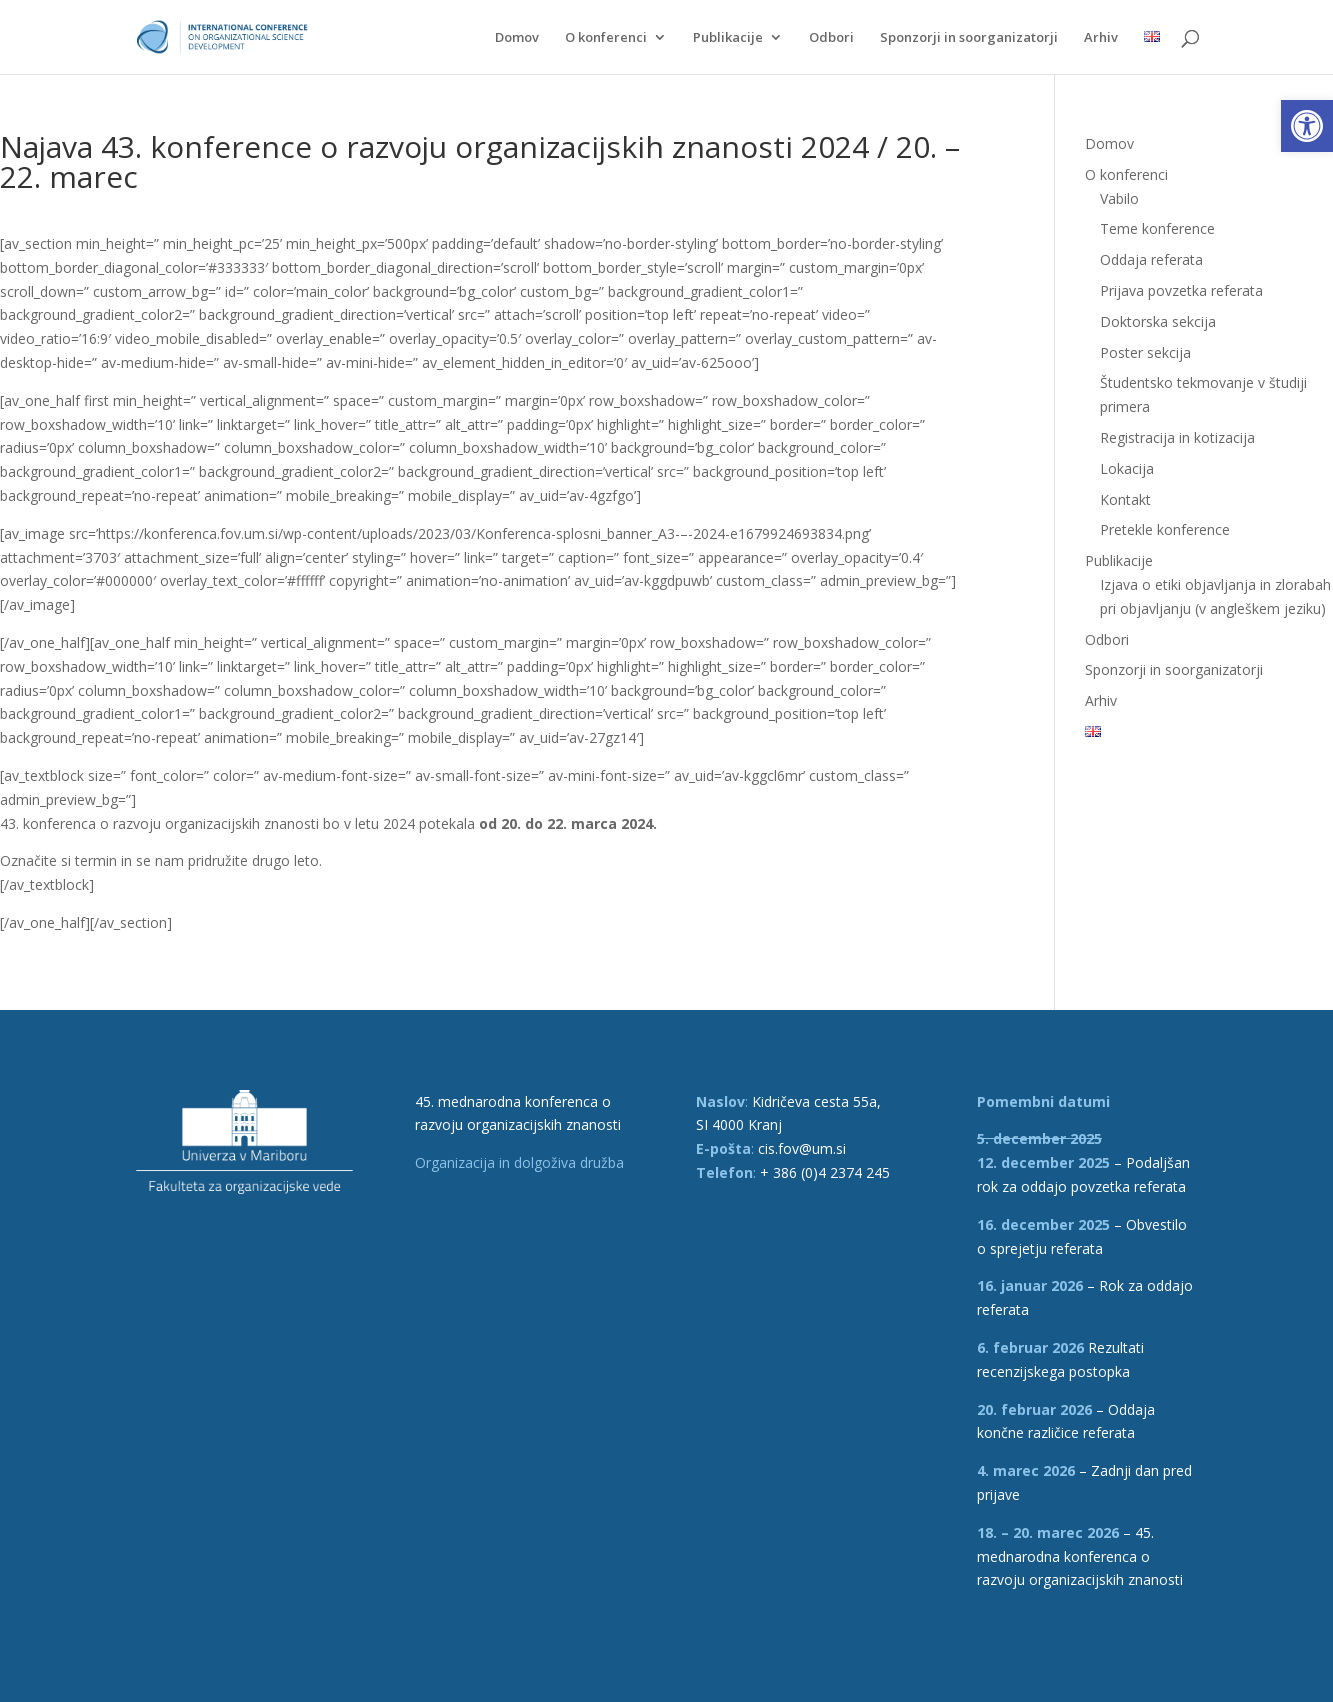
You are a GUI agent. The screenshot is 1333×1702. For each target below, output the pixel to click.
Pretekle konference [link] (1165, 529)
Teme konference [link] (1157, 228)
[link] (1307, 126)
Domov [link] (517, 38)
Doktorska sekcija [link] (1158, 321)
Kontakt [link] (1125, 499)
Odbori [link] (831, 38)
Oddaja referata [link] (1151, 259)
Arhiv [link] (1101, 38)
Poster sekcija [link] (1145, 352)
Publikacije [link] (728, 38)
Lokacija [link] (1127, 468)
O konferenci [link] (606, 38)
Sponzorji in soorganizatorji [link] (969, 38)
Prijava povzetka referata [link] (1181, 290)
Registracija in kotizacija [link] (1177, 437)
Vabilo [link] (1119, 198)
